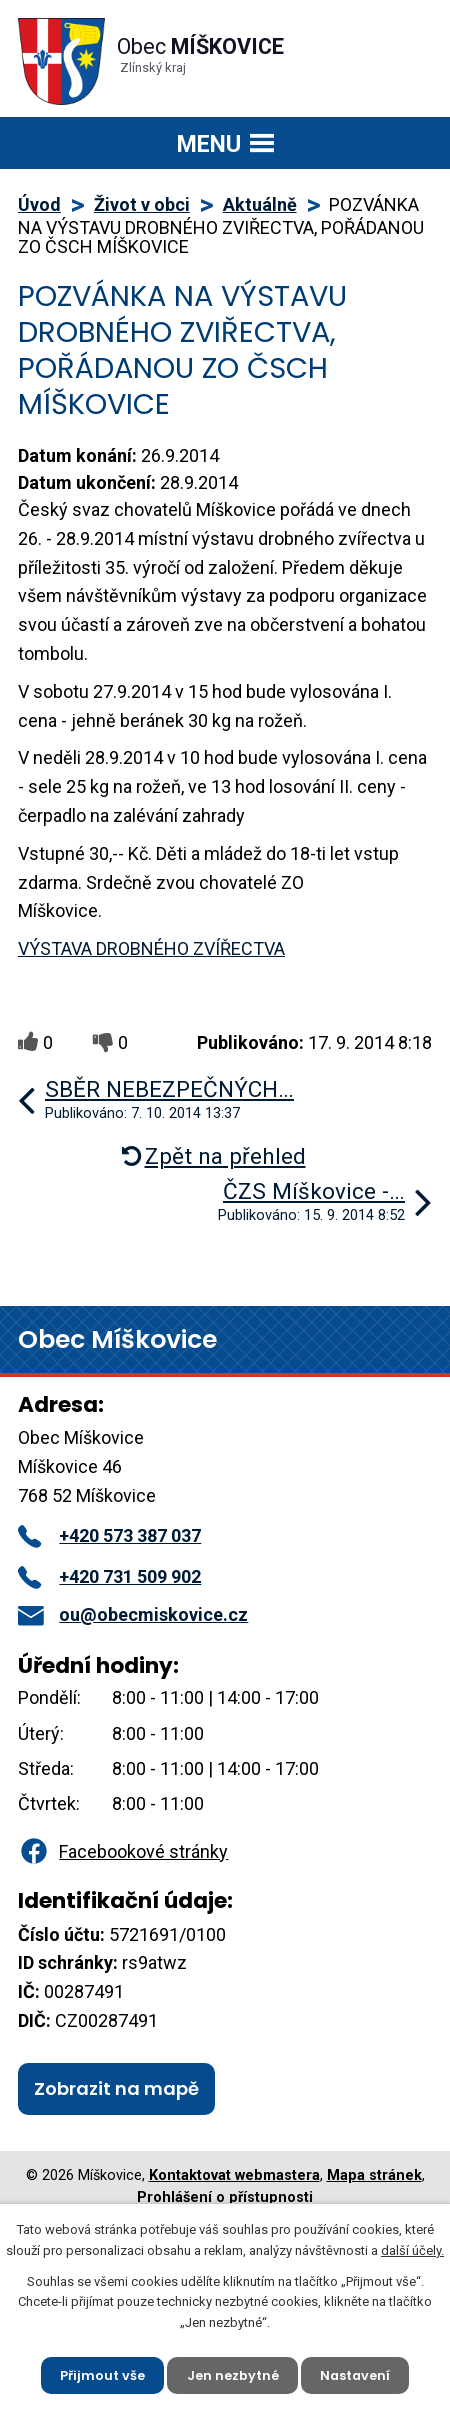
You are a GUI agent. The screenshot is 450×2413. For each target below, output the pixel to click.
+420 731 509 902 (109, 1576)
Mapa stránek (374, 2175)
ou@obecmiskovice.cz (133, 1614)
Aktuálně (260, 204)
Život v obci (142, 204)
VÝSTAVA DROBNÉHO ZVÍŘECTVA (151, 948)
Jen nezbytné (232, 2374)
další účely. (412, 2249)
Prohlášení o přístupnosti (225, 2197)
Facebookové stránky (123, 1851)
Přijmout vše (101, 2374)
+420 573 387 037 (109, 1535)
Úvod (39, 204)
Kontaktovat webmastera (234, 2175)
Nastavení (356, 2374)
